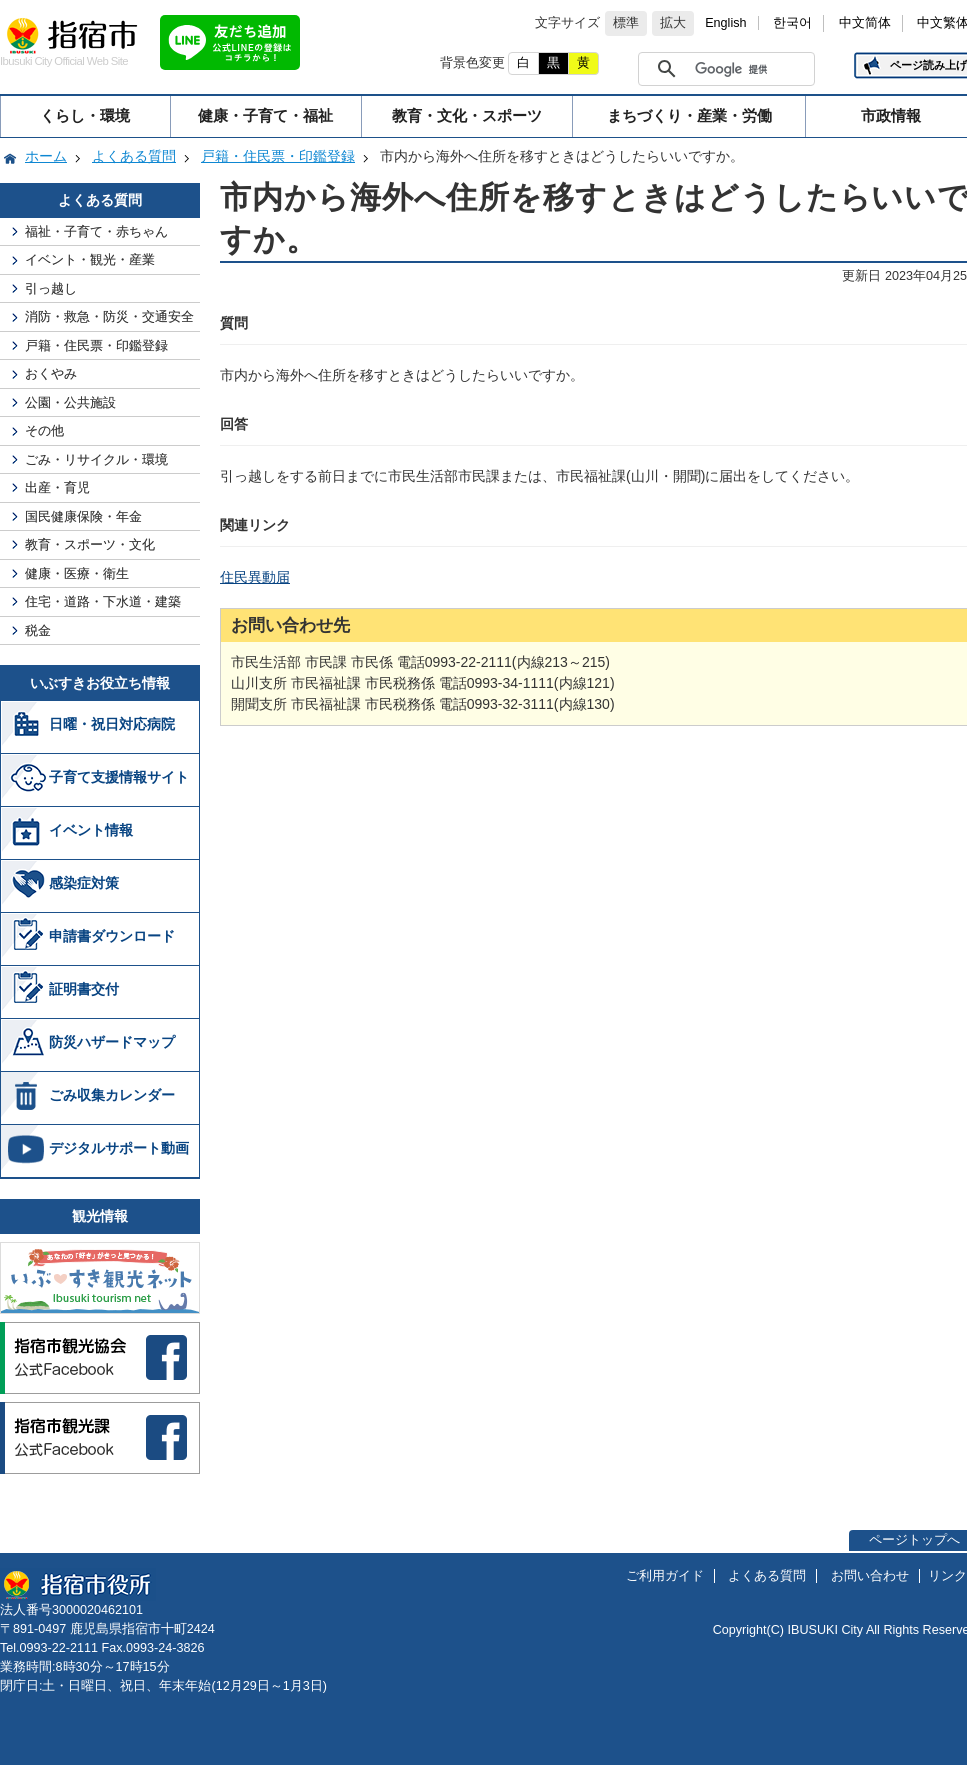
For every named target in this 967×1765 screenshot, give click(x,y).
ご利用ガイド (665, 1576)
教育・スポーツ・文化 (90, 544)
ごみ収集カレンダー (112, 1095)
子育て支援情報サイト (119, 777)
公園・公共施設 (70, 402)
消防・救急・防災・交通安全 (109, 316)
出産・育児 (57, 487)
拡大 (673, 23)
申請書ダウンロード (112, 936)
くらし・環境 (85, 115)
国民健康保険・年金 (83, 516)
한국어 (792, 23)
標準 (626, 23)
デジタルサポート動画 (119, 1148)
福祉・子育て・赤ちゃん (96, 231)
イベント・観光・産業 (90, 259)
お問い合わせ (870, 1576)
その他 (44, 430)
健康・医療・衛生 (77, 573)
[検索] (749, 69)
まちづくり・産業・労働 (689, 115)
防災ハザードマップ (112, 1042)
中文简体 (865, 23)
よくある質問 (134, 156)
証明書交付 (84, 989)
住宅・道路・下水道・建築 (103, 601)
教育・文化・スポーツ (467, 115)
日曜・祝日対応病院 (112, 724)
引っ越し (51, 288)
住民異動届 (255, 577)
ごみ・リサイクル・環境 (96, 459)
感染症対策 (84, 883)
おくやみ (51, 373)
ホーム (46, 156)
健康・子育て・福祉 (265, 115)
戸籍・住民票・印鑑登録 (278, 156)
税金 (38, 630)
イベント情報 (91, 830)
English (725, 23)
